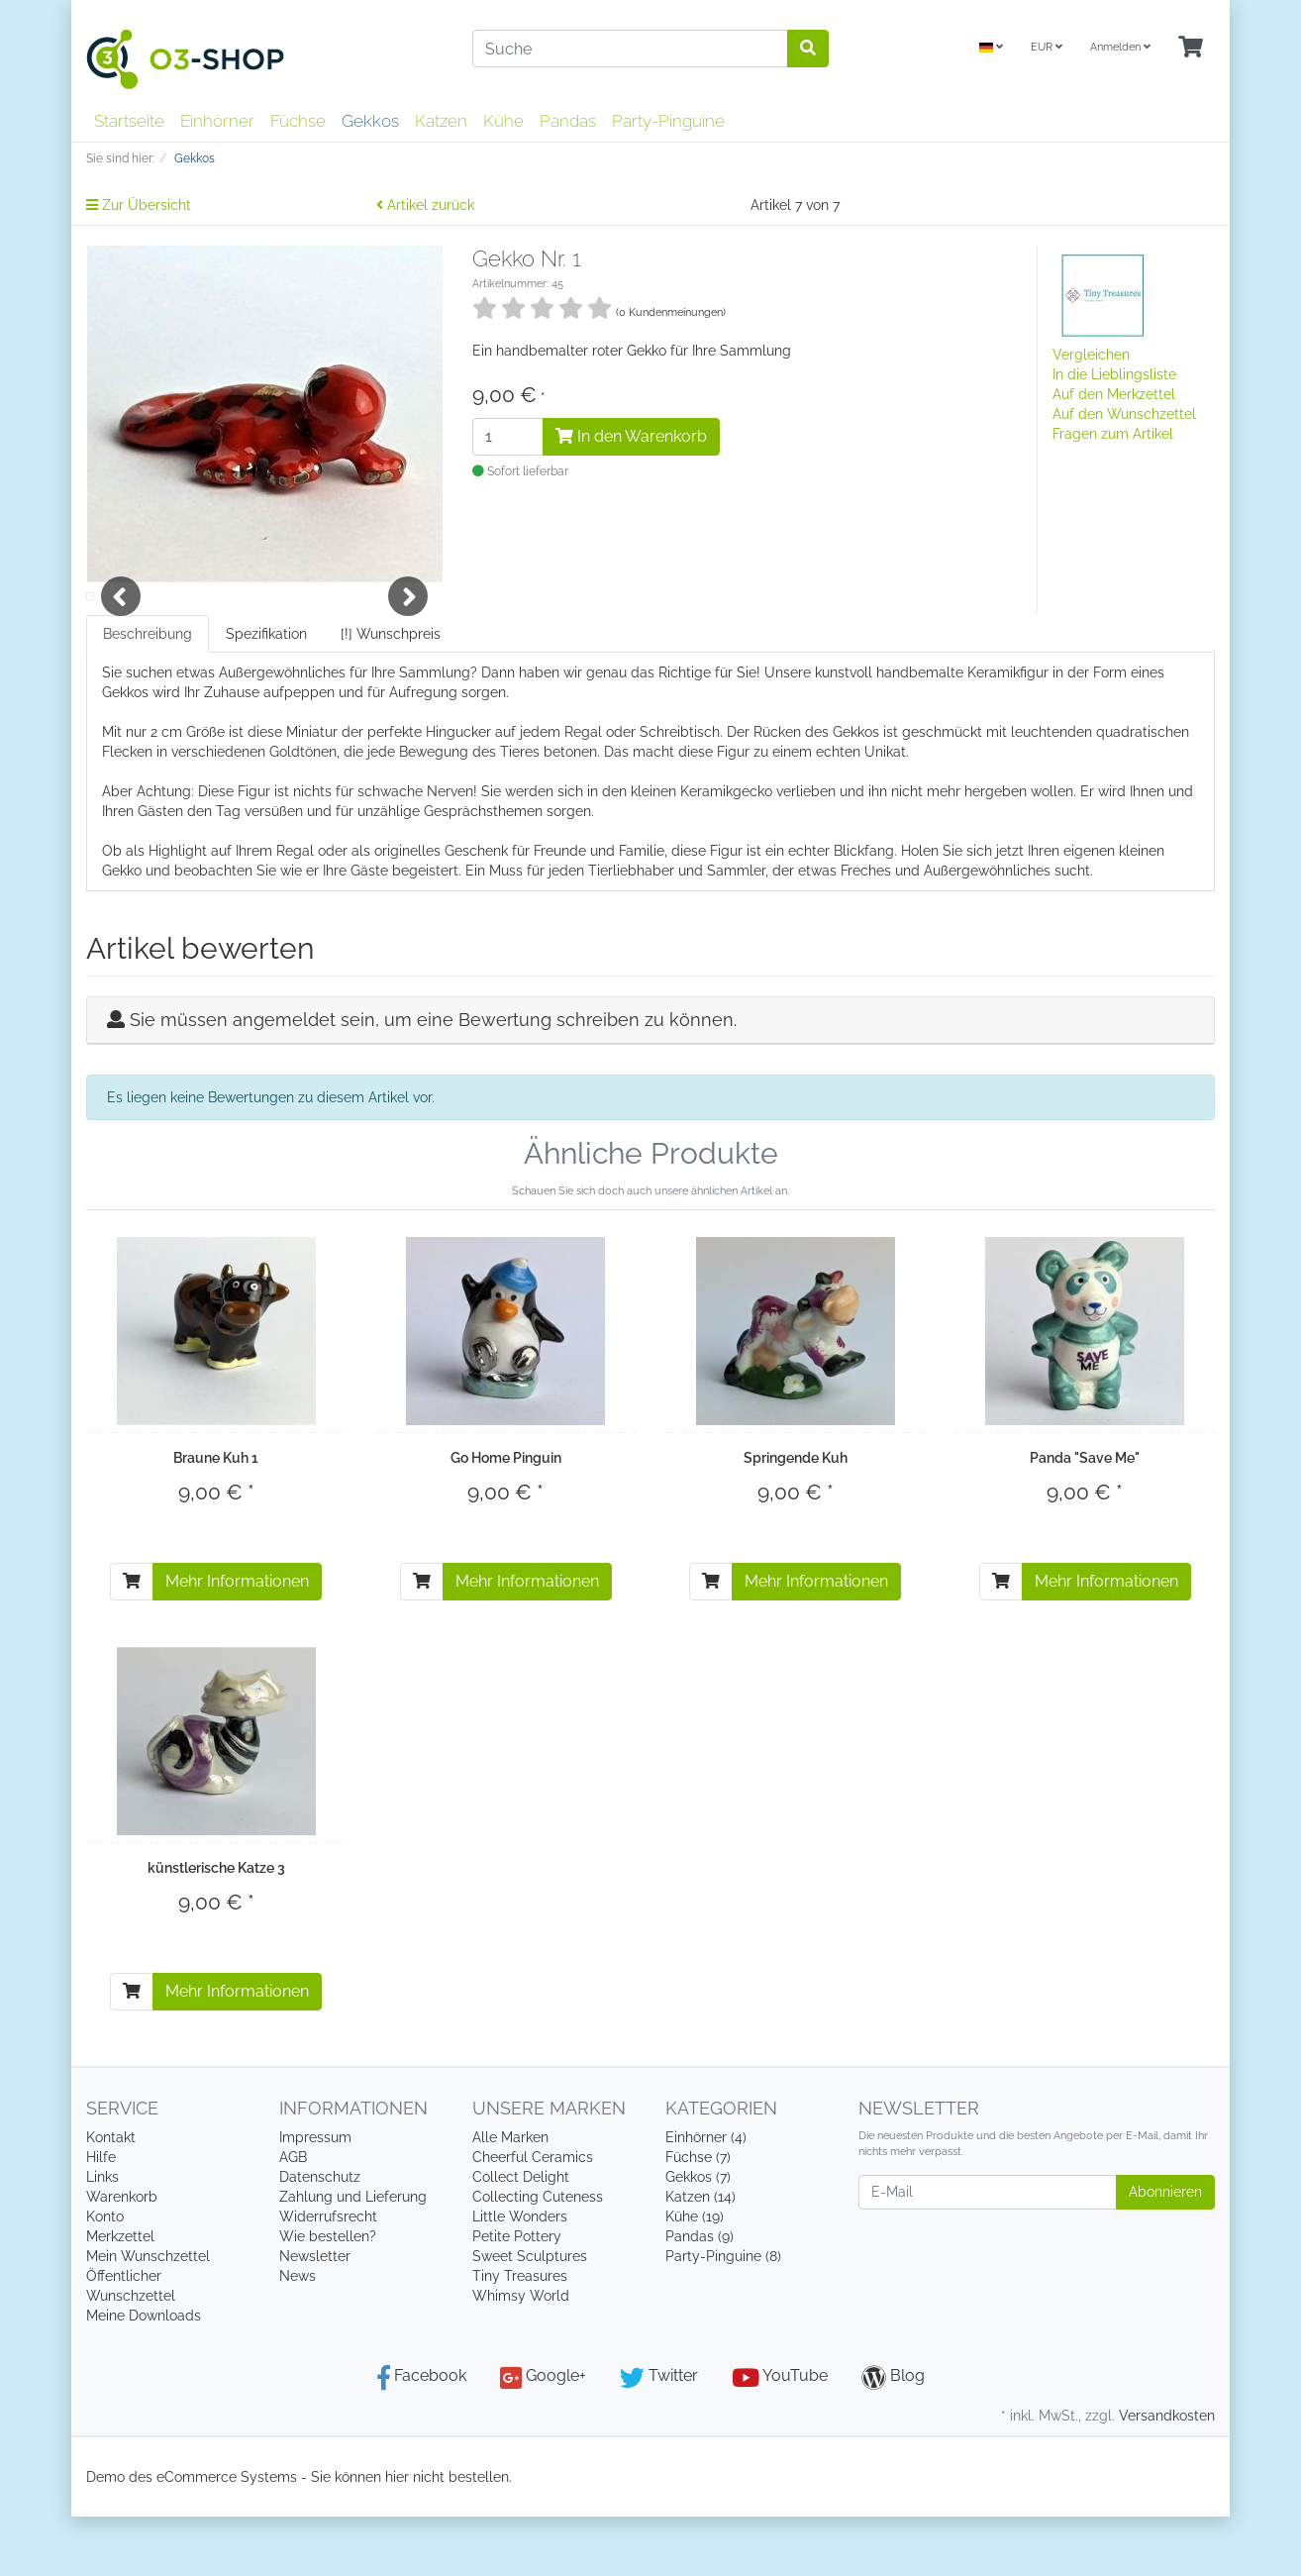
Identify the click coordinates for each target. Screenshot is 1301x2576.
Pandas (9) (699, 2296)
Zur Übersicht (138, 205)
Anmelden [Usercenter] (1120, 47)
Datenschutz (319, 2236)
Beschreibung (147, 693)
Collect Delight (520, 2236)
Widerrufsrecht (328, 2276)
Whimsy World (520, 2355)
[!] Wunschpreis (391, 693)
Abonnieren (1165, 2251)
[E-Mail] (987, 2251)
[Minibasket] (1190, 48)
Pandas (568, 121)
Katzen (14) (700, 2256)
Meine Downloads (143, 2375)
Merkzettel (120, 2296)
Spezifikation (266, 693)
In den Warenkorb (631, 436)
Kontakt (111, 2197)
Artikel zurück (425, 205)
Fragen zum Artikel (1112, 434)
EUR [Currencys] (1046, 47)
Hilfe (101, 2216)
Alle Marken (510, 2197)
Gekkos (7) (698, 2236)
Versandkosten (1167, 2475)
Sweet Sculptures (529, 2315)
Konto (105, 2276)
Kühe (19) (694, 2276)
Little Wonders (519, 2276)
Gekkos (370, 121)
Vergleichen (1091, 354)
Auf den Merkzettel (1113, 394)
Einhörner (217, 121)
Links (102, 2236)
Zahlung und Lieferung (353, 2256)
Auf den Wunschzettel (1124, 414)
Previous (121, 626)
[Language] (991, 48)
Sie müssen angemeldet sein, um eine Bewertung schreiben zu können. (433, 1079)
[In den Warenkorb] (131, 1641)
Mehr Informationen (237, 1640)
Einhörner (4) (706, 2197)
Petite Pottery (516, 2296)
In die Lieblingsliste (1114, 374)
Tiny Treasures (519, 2335)
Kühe (503, 121)
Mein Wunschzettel (148, 2315)
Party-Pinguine (668, 121)
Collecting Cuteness (537, 2256)
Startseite (129, 121)
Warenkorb (121, 2256)
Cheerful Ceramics (532, 2216)
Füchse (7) (698, 2216)
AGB (293, 2216)
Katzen (441, 121)
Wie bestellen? (327, 2296)
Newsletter (314, 2315)
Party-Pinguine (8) (723, 2315)
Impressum (315, 2197)
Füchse (298, 121)
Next (408, 626)
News (297, 2335)
